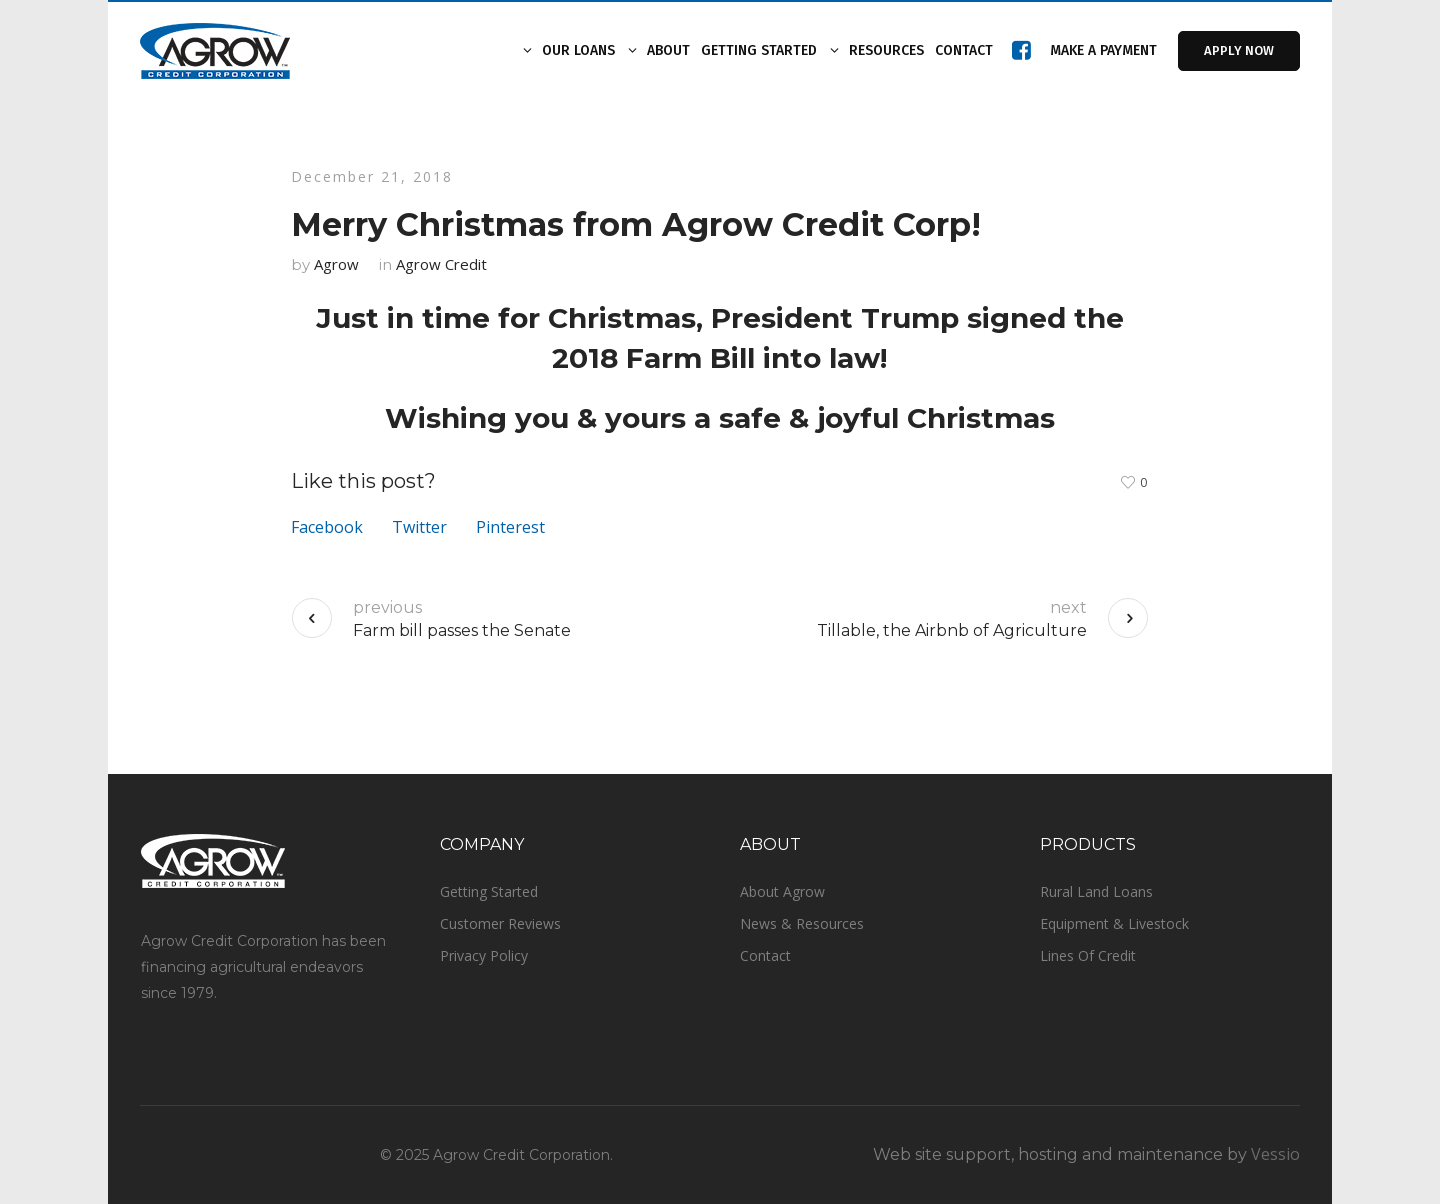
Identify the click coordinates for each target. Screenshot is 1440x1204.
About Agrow (782, 891)
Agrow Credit (441, 264)
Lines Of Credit (1088, 955)
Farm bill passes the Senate (462, 630)
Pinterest (510, 527)
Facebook (327, 527)
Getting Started (489, 891)
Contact (765, 955)
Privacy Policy (484, 955)
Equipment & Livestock (1114, 923)
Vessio (1275, 1154)
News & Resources (802, 923)
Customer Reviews (500, 923)
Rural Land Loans (1096, 891)
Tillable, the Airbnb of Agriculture (952, 630)
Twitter (419, 527)
